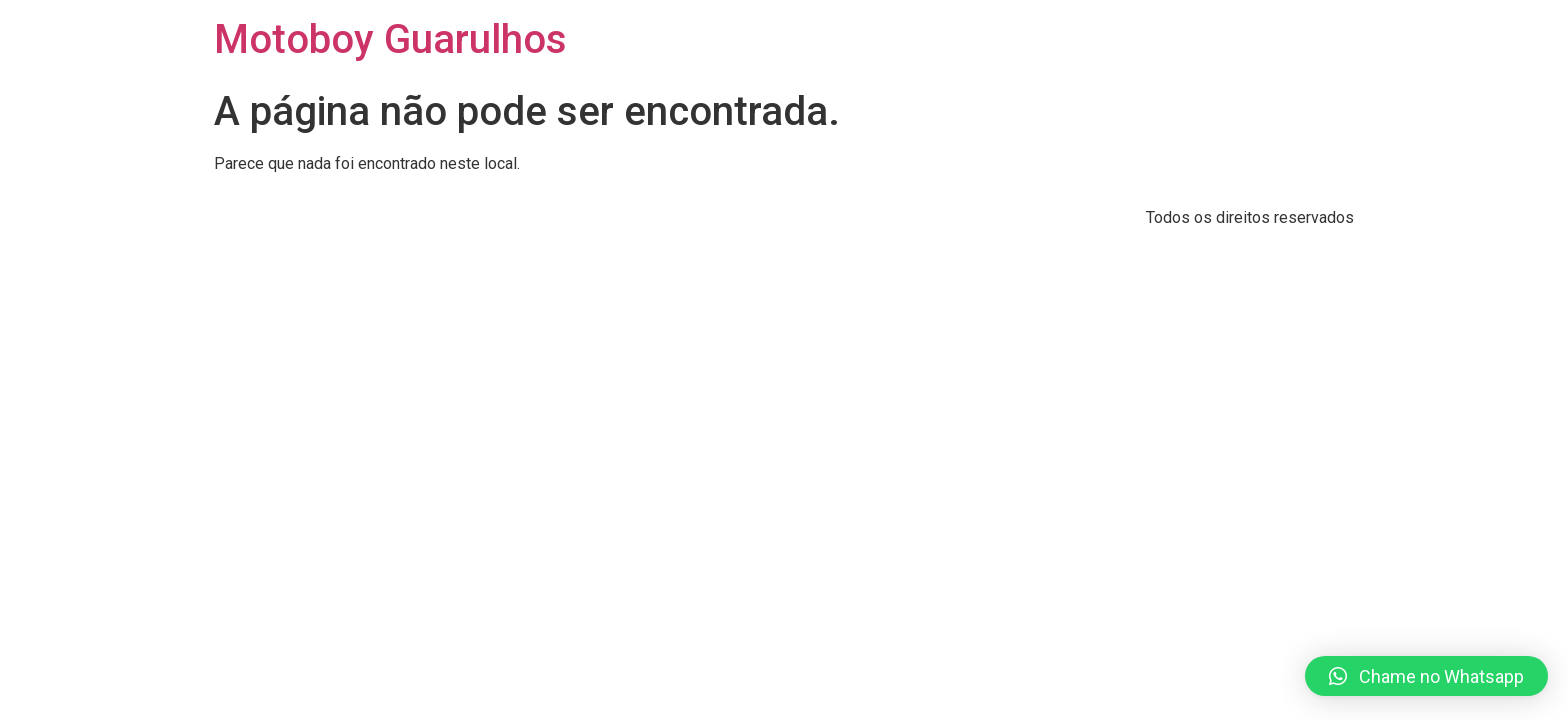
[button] (1426, 676)
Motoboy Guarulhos (390, 39)
